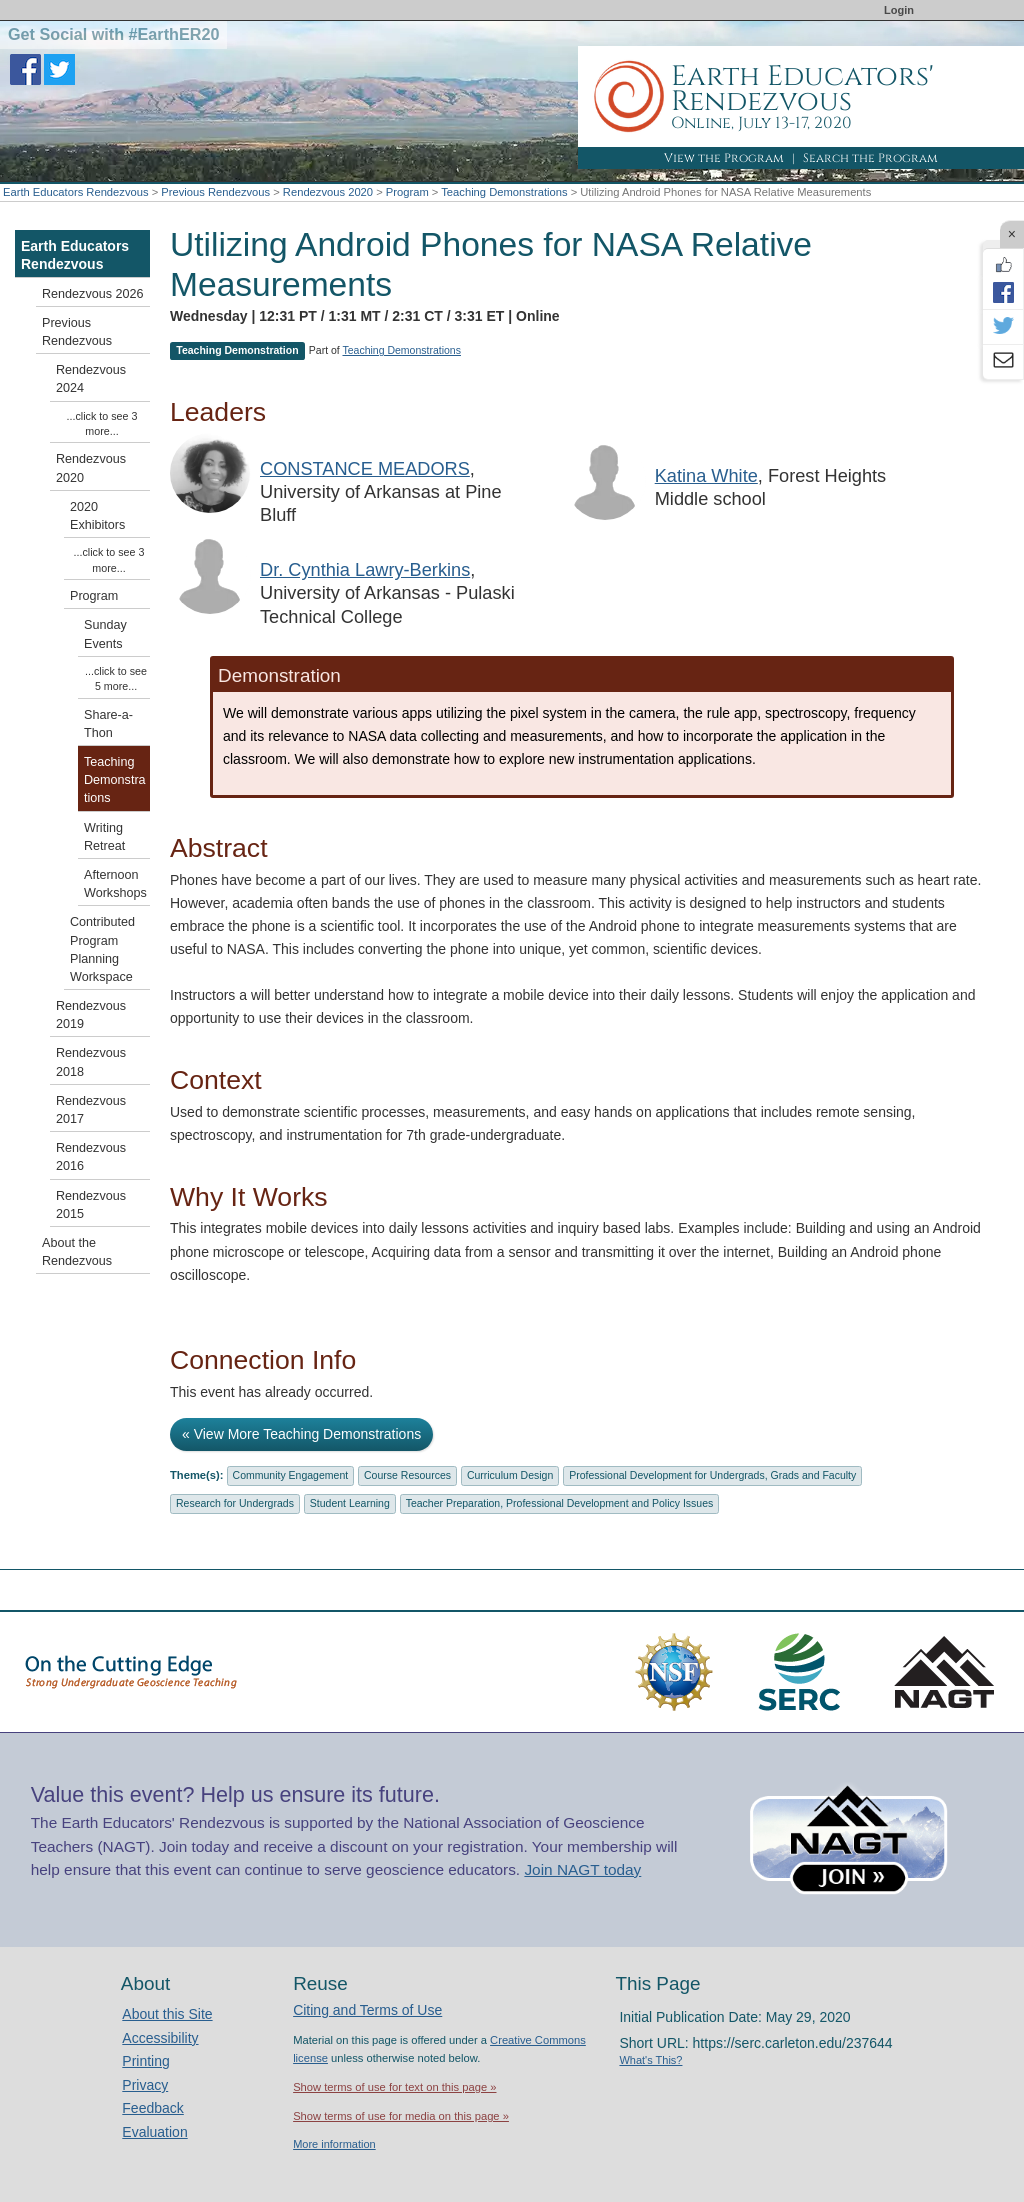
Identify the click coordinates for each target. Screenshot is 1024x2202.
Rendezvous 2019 (91, 1015)
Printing (145, 2061)
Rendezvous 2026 (93, 294)
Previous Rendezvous (215, 192)
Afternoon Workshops (115, 884)
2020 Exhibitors (97, 516)
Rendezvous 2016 (91, 1157)
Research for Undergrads (235, 1503)
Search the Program (870, 158)
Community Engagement (291, 1475)
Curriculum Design (510, 1475)
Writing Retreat (104, 837)
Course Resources (407, 1475)
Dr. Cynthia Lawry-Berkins (365, 570)
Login (899, 10)
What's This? (650, 2060)
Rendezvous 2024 (91, 379)
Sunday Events (105, 634)
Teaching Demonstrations (504, 192)
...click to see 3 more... (102, 423)
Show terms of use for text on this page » (394, 2087)
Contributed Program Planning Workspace (102, 949)
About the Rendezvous (77, 1252)
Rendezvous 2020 (328, 192)
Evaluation (154, 2132)
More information (334, 2144)
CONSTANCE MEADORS (365, 469)
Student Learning (350, 1503)
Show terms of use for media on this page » (401, 2116)
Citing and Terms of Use (367, 2010)
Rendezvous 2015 (91, 1205)
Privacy (145, 2085)
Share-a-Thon (108, 724)
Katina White (706, 476)
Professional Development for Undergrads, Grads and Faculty (712, 1475)
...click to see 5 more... (116, 678)
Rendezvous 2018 (91, 1062)
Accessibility (160, 2038)
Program (407, 192)
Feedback (152, 2108)
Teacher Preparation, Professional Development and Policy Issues (560, 1503)
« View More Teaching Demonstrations (301, 1434)
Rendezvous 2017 (91, 1110)
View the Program (724, 158)
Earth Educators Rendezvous (76, 192)
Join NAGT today (582, 1869)
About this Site (167, 2014)
